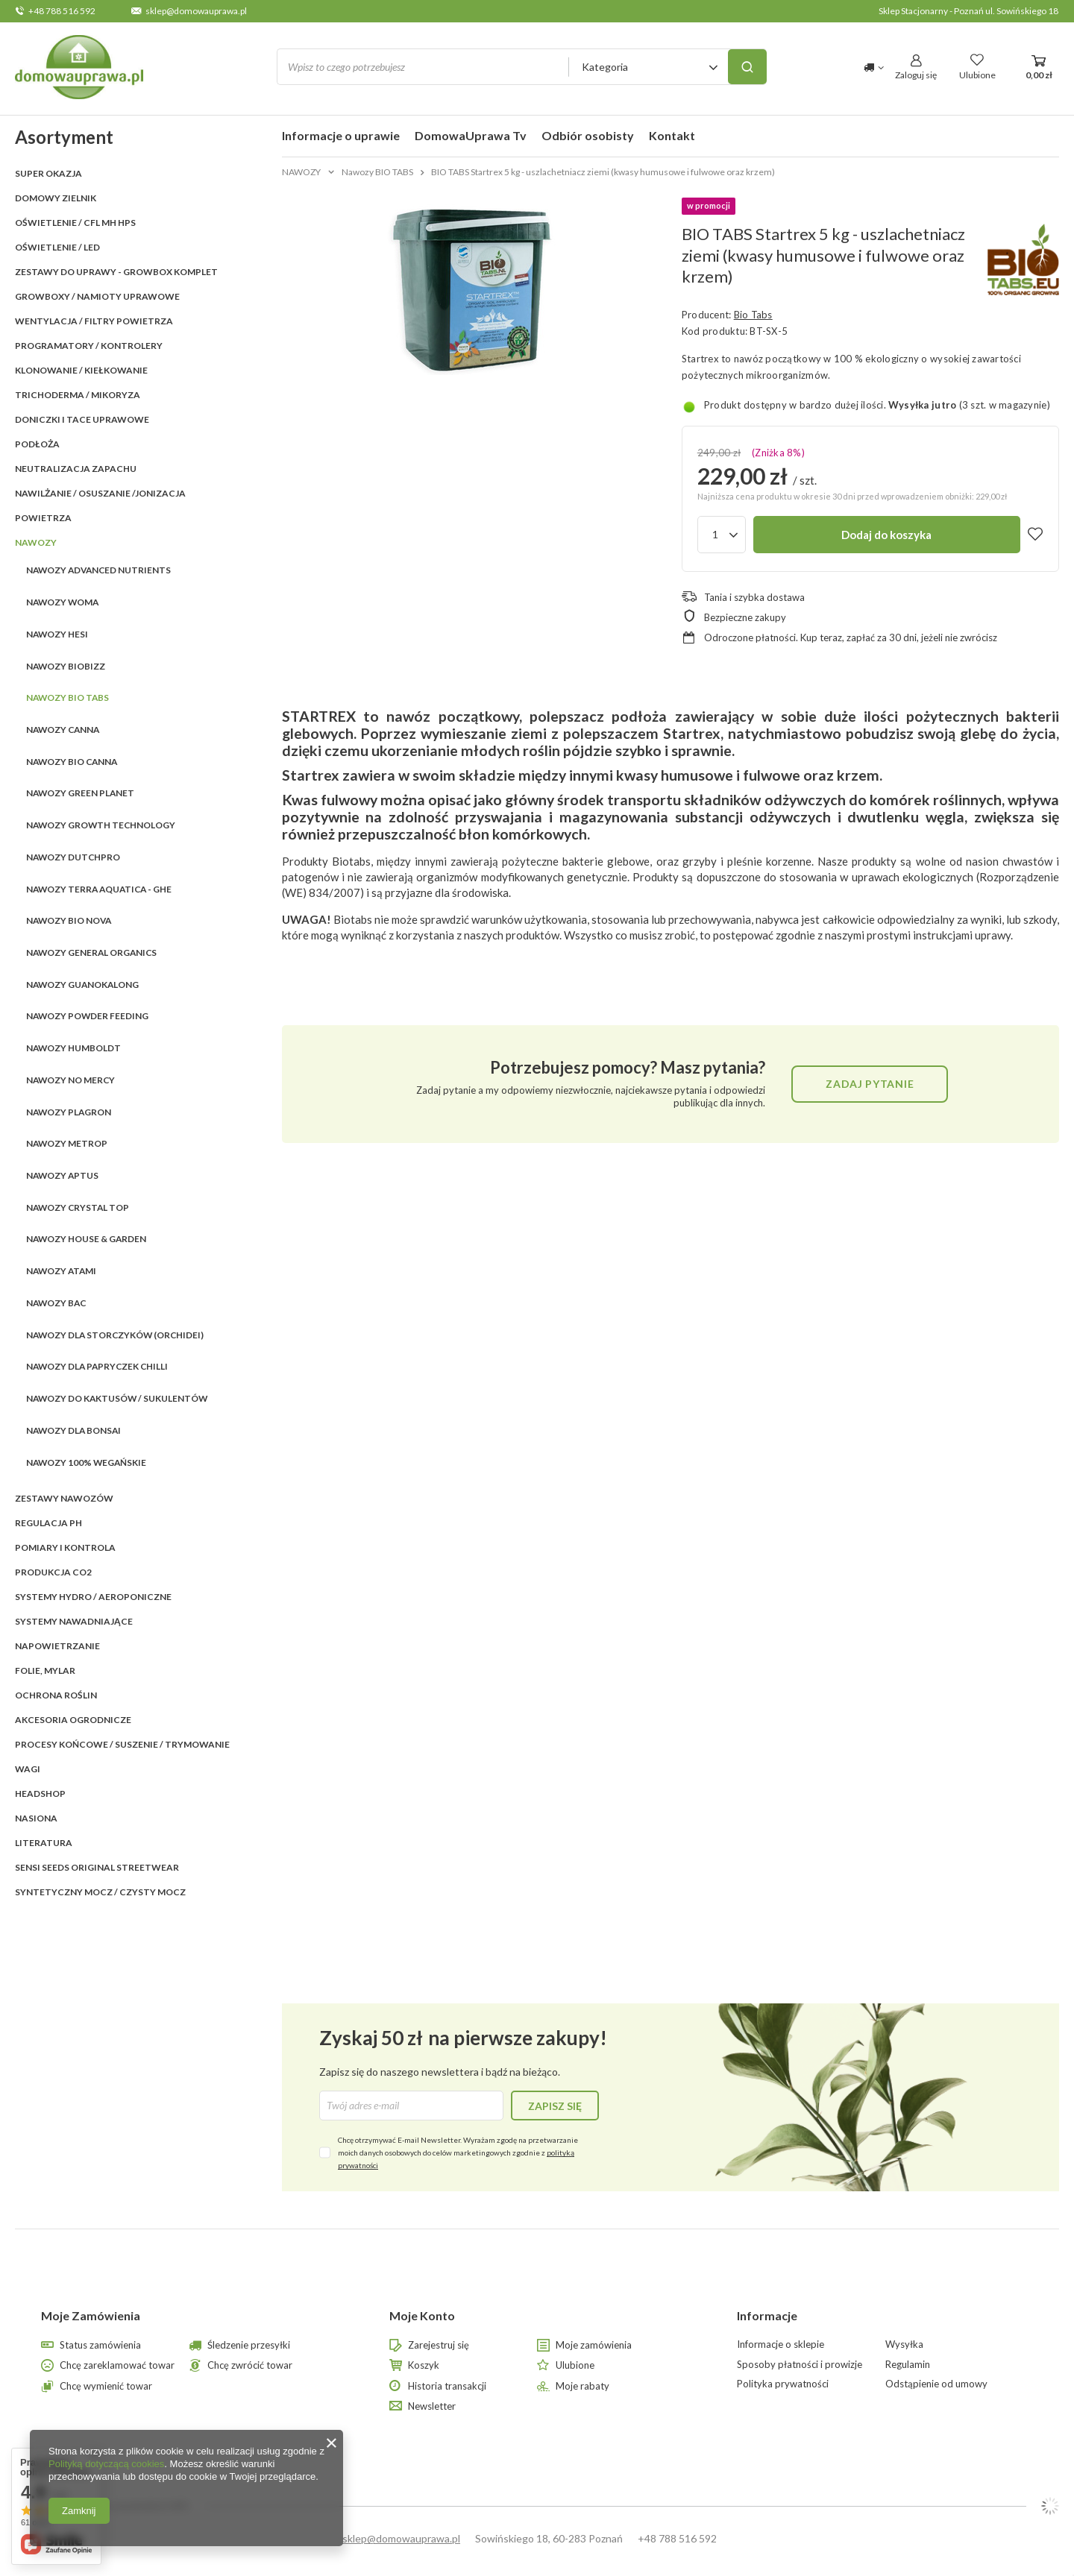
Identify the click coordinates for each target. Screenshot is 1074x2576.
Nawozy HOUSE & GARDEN (86, 1238)
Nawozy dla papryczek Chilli (97, 1366)
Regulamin (907, 2364)
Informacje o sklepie (780, 2344)
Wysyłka (904, 2344)
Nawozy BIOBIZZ (65, 666)
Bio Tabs (753, 315)
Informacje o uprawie (341, 135)
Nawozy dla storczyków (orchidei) (115, 1335)
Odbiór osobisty (587, 135)
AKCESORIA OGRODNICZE (73, 1719)
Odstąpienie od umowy (936, 2384)
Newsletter (432, 2406)
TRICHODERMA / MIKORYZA (77, 394)
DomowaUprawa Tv (471, 135)
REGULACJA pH (48, 1522)
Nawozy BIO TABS (67, 697)
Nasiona (36, 1818)
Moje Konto (422, 2315)
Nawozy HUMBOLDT (73, 1048)
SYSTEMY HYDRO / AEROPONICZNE (93, 1596)
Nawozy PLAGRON (68, 1112)
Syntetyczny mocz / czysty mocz (100, 1892)
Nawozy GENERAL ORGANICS (91, 952)
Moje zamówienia (594, 2345)
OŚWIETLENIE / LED (57, 247)
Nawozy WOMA (62, 602)
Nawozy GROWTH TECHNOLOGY (100, 825)
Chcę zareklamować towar (117, 2365)
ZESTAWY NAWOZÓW (64, 1498)
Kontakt (672, 135)
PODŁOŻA (37, 444)
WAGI (27, 1768)
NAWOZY (36, 542)
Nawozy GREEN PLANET (80, 793)
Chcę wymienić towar (106, 2386)
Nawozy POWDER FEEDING (87, 1015)
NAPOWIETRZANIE (57, 1645)
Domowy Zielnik (55, 198)
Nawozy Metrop (66, 1143)
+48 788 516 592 (61, 10)
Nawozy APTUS (62, 1175)
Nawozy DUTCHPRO (73, 857)
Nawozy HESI (57, 634)
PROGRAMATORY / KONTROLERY (89, 345)
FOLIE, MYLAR (45, 1670)
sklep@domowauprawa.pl (196, 10)
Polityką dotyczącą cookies (106, 2463)
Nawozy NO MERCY (70, 1080)
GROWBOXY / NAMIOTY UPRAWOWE (97, 296)
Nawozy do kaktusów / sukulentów (116, 1398)
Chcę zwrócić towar (249, 2365)
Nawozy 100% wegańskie (86, 1462)
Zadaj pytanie (870, 1083)
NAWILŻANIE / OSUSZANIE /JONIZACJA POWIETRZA (100, 505)
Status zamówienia (100, 2345)
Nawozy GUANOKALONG (82, 984)
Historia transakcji (447, 2386)
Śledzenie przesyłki (248, 2345)
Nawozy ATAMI (61, 1270)
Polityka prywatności (783, 2384)
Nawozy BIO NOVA (68, 920)
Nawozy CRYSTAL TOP (77, 1207)
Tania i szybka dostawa (754, 597)
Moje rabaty (582, 2386)
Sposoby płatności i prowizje (799, 2364)
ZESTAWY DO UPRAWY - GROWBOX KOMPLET (116, 271)
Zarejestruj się (438, 2345)
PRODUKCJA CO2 (53, 1572)
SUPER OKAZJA (48, 173)
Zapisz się (555, 2106)
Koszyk (423, 2365)
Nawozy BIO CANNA (71, 761)
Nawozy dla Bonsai (73, 1430)
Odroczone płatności (750, 637)
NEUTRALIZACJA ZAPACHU (75, 468)
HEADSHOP (40, 1793)
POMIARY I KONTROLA (65, 1547)
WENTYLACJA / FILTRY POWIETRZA (94, 321)
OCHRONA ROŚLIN (56, 1695)
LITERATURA (43, 1842)
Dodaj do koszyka (886, 534)
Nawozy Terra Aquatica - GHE (99, 889)
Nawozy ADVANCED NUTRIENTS (98, 570)
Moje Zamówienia (90, 2315)
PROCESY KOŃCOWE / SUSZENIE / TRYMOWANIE (122, 1744)
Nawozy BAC (56, 1303)
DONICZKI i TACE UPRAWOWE (82, 419)
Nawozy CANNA (62, 729)
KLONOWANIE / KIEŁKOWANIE (81, 370)
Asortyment (64, 137)
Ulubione (575, 2365)
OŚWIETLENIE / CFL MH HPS (75, 222)
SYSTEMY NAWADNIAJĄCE (74, 1621)
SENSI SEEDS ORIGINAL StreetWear (97, 1867)
